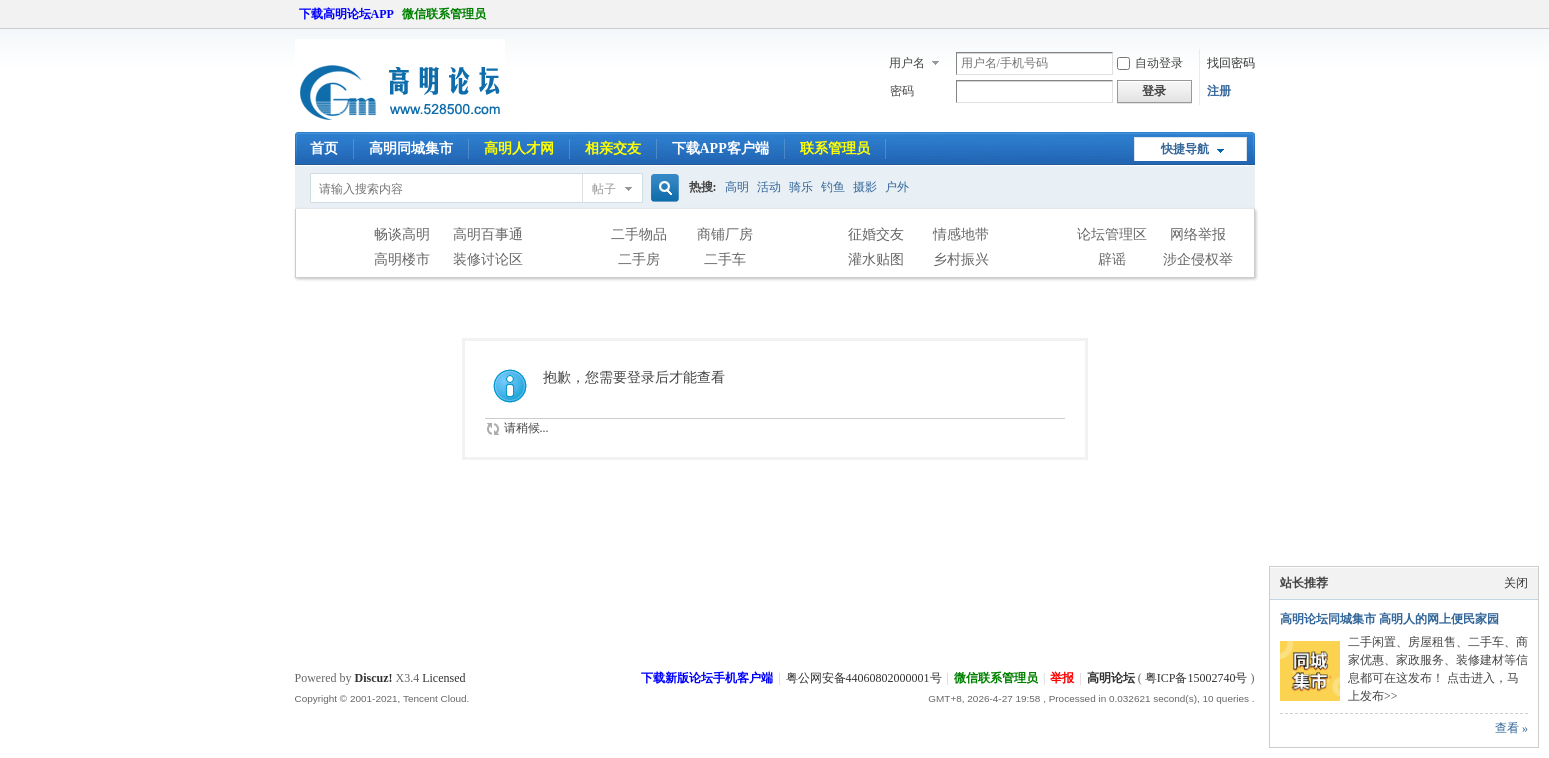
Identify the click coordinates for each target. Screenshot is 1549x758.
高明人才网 (519, 148)
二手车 (725, 259)
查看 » (1511, 728)
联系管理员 (835, 148)
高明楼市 (402, 259)
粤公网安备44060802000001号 (864, 678)
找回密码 (1231, 63)
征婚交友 (876, 234)
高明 (737, 187)
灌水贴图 (876, 259)
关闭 (1516, 583)
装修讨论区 (488, 259)
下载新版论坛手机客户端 (707, 678)
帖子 (604, 189)
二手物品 (639, 234)
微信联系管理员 (444, 14)
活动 (769, 187)
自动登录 (1150, 63)
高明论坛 (1111, 678)
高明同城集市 (411, 148)
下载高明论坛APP (346, 14)
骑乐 (801, 187)
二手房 (639, 259)
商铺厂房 (725, 234)
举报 (1062, 678)
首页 (324, 148)
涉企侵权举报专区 (1198, 262)
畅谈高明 (402, 234)
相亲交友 (613, 148)
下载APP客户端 (720, 148)
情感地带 (961, 234)
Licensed (443, 678)
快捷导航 (1185, 149)
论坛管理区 (1112, 234)
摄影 (865, 187)
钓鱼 (833, 187)
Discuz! (374, 678)
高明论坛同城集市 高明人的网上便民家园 (1389, 619)
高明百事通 (488, 234)
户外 (897, 187)
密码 (902, 91)
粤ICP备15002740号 (1196, 678)
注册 (1219, 91)
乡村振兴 (961, 259)
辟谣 (1112, 259)
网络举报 (1198, 234)
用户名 (907, 63)
